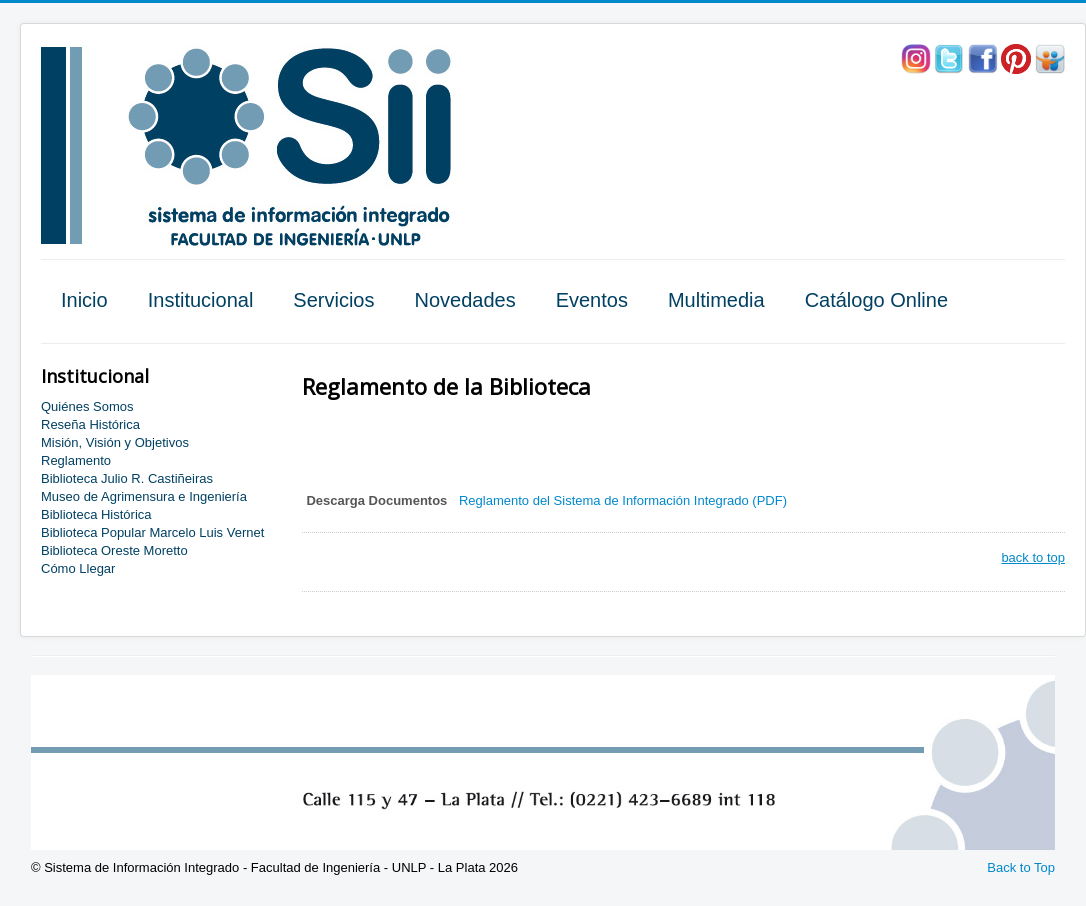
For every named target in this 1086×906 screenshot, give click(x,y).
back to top (1033, 557)
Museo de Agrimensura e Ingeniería (144, 496)
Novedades (464, 300)
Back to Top (1021, 867)
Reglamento (76, 460)
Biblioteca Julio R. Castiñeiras (127, 478)
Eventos (592, 300)
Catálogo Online (876, 300)
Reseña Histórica (90, 424)
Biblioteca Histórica (96, 514)
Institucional (201, 300)
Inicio (84, 300)
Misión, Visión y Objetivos (115, 442)
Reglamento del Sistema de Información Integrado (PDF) (623, 500)
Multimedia (716, 300)
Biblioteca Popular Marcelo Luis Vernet (152, 532)
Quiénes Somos (87, 406)
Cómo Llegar (78, 568)
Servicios (333, 300)
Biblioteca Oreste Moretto (114, 550)
